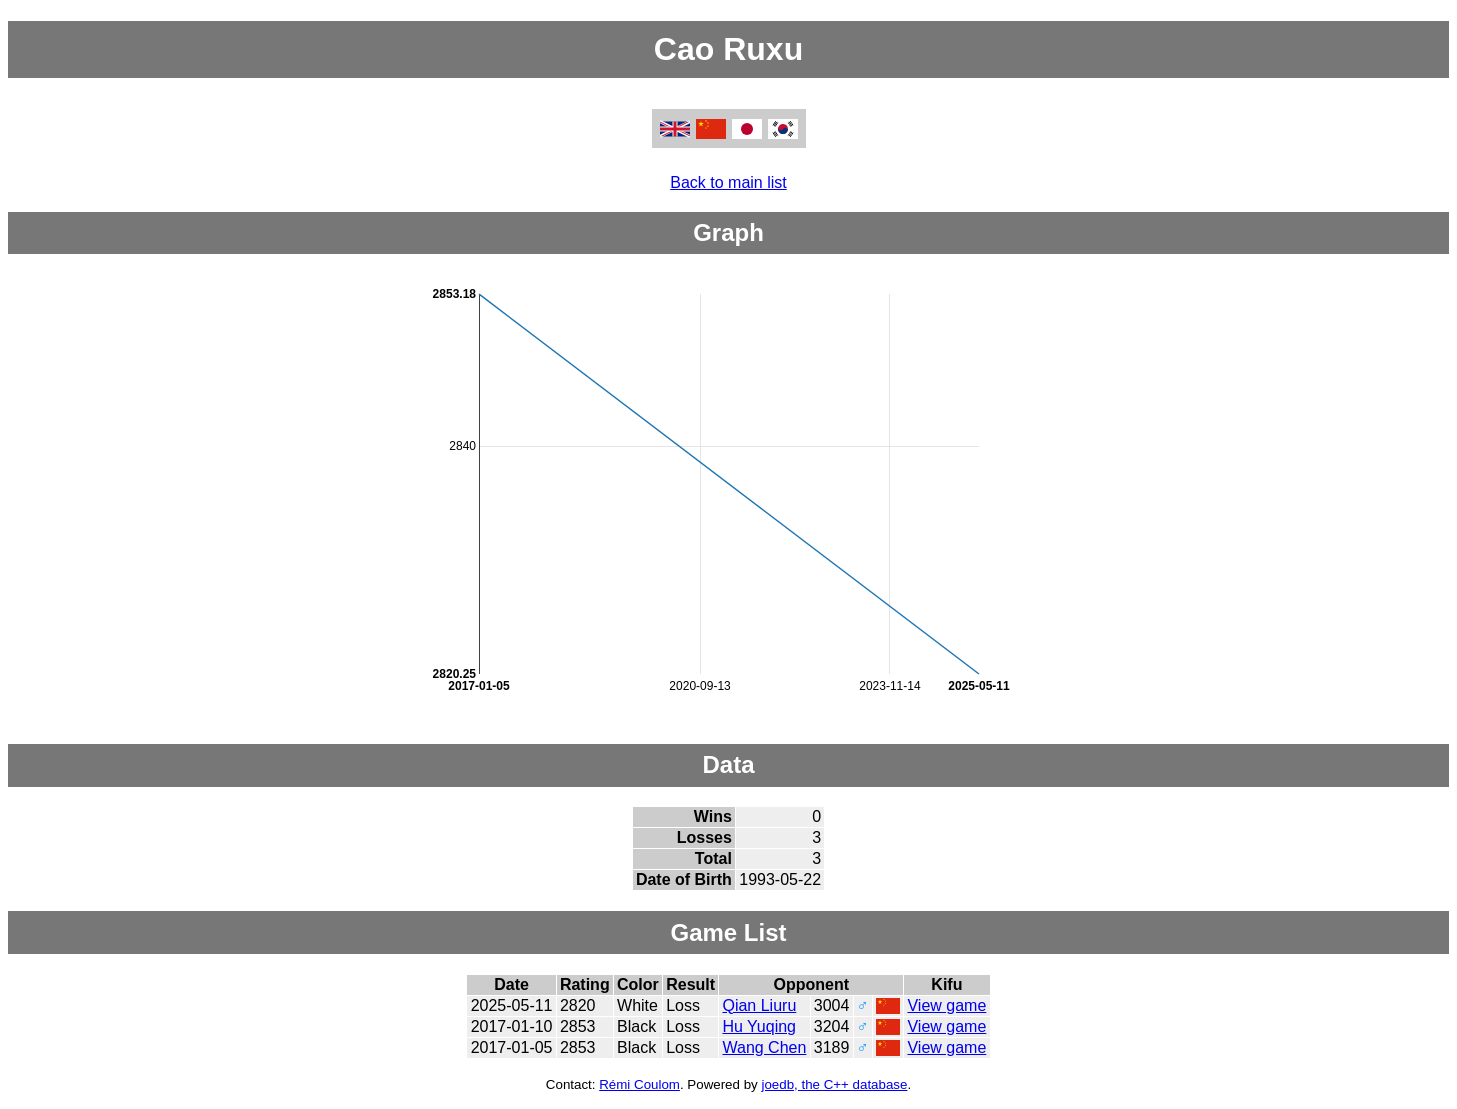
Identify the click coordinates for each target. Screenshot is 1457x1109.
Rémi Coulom (639, 1084)
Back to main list (728, 182)
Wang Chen (764, 1047)
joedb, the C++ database (834, 1084)
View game (946, 1005)
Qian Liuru (759, 1005)
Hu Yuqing (759, 1026)
